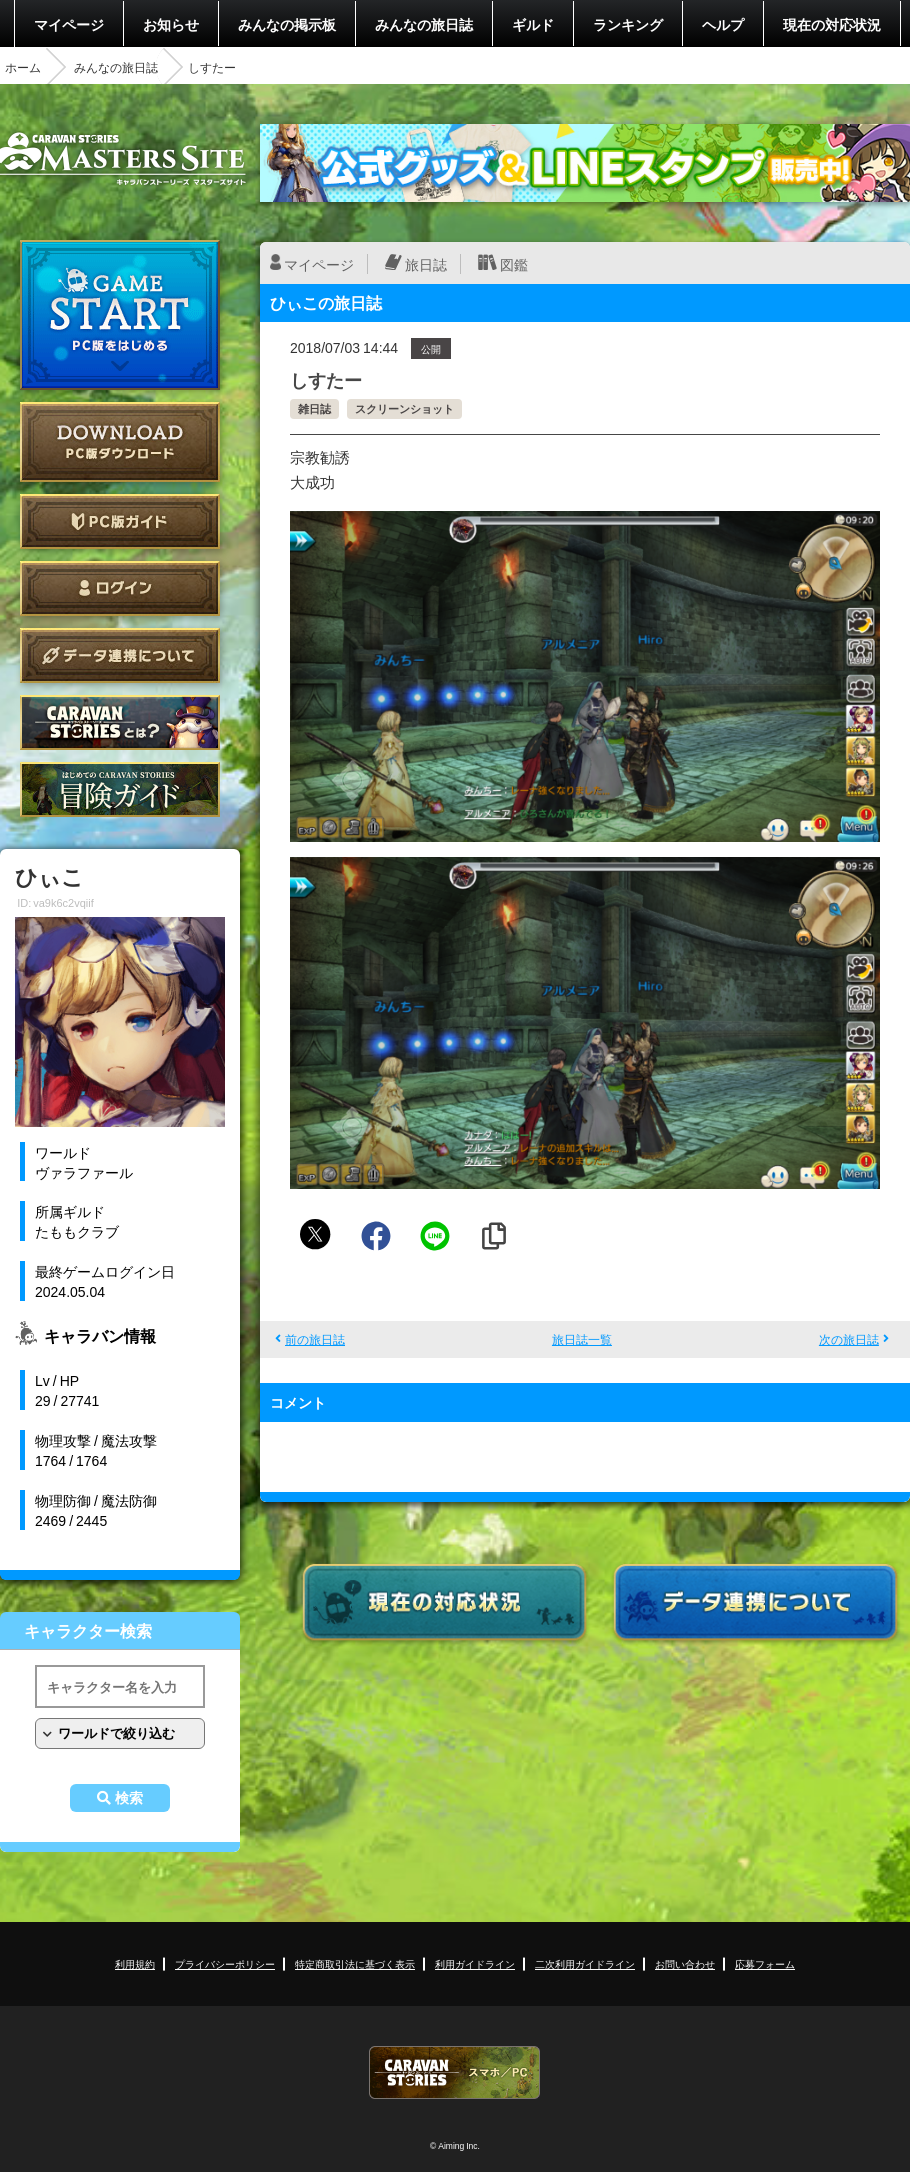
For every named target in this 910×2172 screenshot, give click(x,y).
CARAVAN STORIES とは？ (120, 722)
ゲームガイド (120, 789)
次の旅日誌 (849, 1339)
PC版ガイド (120, 521)
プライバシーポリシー (225, 1963)
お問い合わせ (685, 1963)
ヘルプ (723, 24)
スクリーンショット (404, 408)
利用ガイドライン (475, 1963)
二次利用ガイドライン (585, 1963)
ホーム (23, 67)
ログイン (120, 588)
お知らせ (171, 24)
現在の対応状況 (832, 24)
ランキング (628, 24)
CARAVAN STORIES (455, 2072)
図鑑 (514, 264)
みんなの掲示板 (287, 24)
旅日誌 (426, 264)
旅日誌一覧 (582, 1339)
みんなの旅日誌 (424, 24)
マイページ (69, 24)
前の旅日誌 (315, 1339)
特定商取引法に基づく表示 (355, 1963)
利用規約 (135, 1963)
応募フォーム (765, 1963)
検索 (129, 1798)
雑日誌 (314, 408)
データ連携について (120, 655)
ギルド (533, 24)
